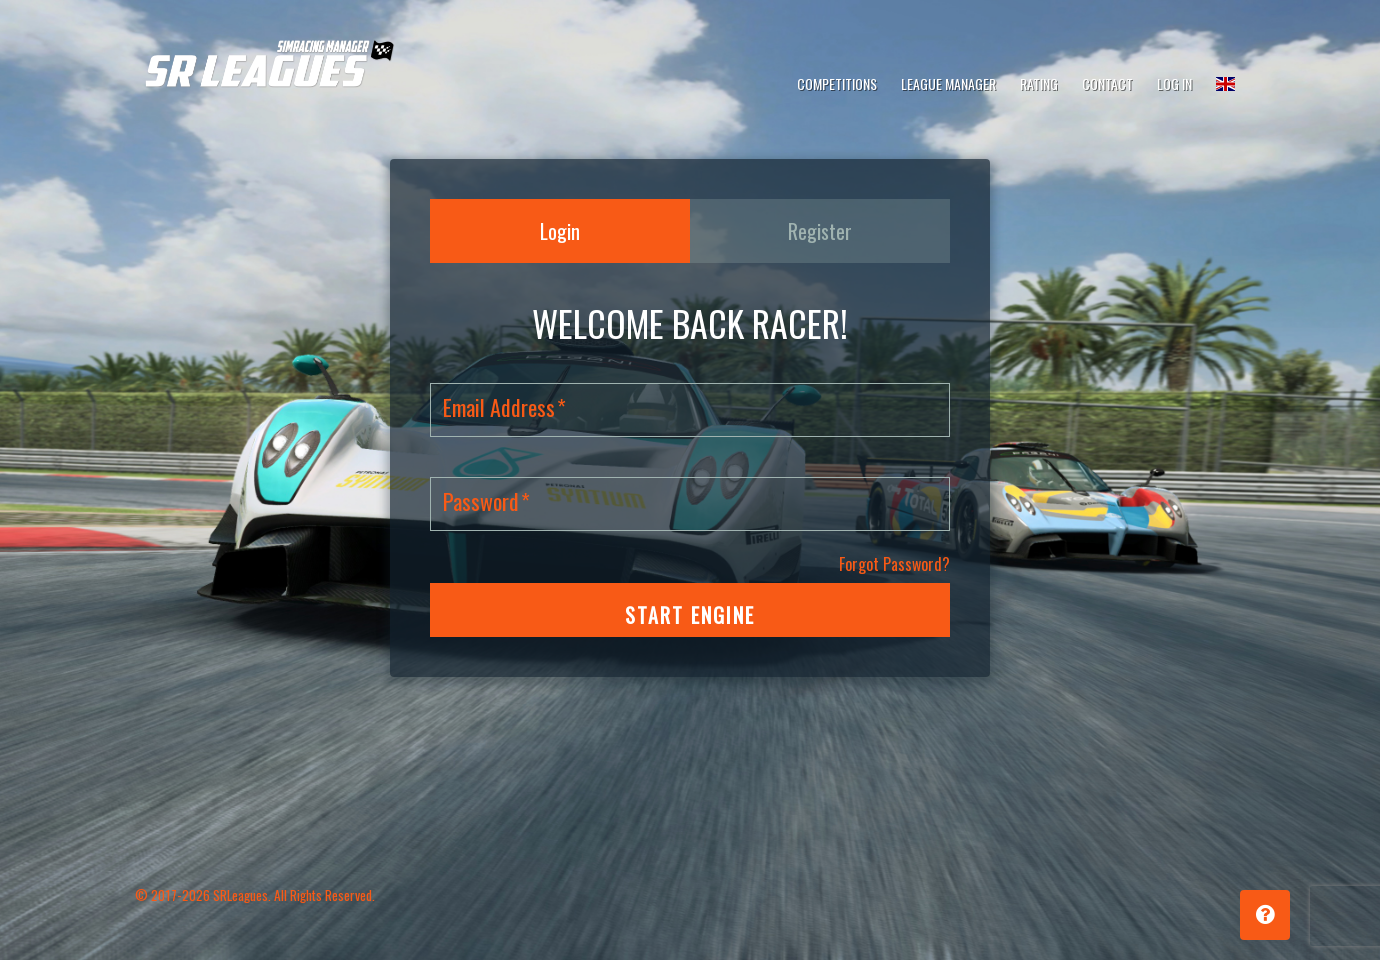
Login (560, 231)
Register (820, 231)
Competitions (837, 83)
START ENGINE (690, 615)
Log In (1174, 83)
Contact (1107, 83)
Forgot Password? (894, 564)
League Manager (948, 83)
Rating (1039, 83)
